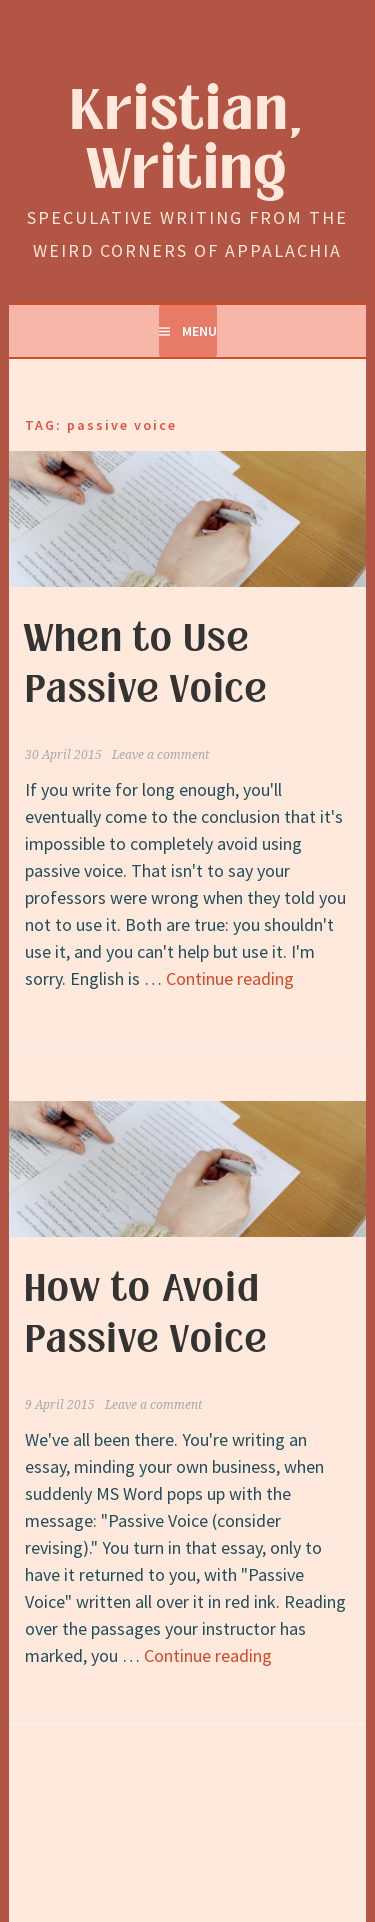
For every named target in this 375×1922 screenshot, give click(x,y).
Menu (199, 331)
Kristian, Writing (187, 141)
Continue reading (230, 978)
